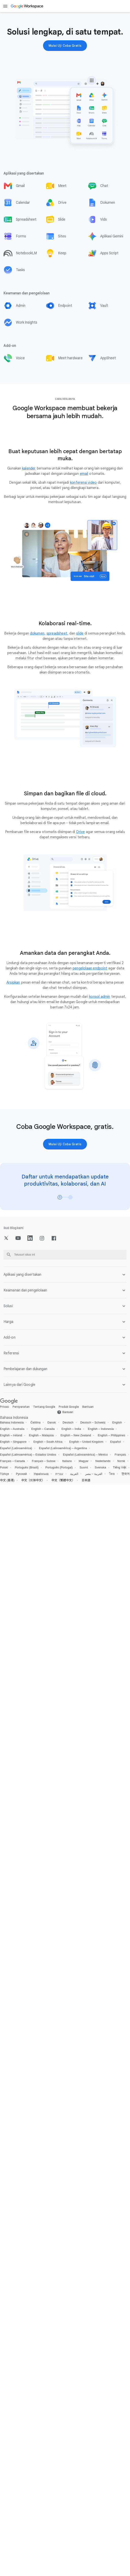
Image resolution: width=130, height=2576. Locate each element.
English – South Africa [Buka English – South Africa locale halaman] (47, 1441)
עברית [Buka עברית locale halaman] (59, 1473)
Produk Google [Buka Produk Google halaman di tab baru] (69, 1407)
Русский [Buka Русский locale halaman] (21, 1473)
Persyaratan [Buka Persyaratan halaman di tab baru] (21, 1407)
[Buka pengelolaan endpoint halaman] (90, 968)
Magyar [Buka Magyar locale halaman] (84, 1461)
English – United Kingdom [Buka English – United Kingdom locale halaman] (86, 1441)
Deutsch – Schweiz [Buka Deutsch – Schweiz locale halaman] (93, 1422)
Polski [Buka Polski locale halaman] (4, 1467)
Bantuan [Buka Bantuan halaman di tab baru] (88, 1407)
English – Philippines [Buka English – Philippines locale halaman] (111, 1435)
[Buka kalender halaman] (29, 468)
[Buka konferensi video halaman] (83, 482)
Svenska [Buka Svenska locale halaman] (100, 1467)
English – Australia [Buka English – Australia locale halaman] (12, 1429)
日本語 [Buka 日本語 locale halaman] (86, 1480)
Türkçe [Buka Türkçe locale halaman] (4, 1473)
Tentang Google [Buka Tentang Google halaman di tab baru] (44, 1407)
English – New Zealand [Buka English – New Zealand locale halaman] (75, 1435)
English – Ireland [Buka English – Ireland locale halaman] (11, 1435)
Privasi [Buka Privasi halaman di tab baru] (4, 1407)
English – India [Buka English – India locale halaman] (71, 1429)
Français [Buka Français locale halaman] (120, 1454)
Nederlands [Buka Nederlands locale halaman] (103, 1461)
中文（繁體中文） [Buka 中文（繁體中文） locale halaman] (63, 1480)
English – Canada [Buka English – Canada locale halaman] (43, 1429)
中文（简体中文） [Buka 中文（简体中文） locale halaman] (33, 1480)
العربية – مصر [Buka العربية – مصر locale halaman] (93, 1473)
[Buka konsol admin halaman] (99, 996)
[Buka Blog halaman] (13, 1228)
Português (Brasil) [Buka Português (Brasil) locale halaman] (27, 1467)
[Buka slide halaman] (79, 633)
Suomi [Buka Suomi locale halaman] (83, 1467)
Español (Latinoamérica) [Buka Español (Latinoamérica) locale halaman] (16, 1448)
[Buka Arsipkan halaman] (13, 982)
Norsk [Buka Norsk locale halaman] (121, 1461)
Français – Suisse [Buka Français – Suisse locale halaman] (43, 1461)
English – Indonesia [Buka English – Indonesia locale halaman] (101, 1429)
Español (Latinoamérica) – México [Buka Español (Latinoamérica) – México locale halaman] (85, 1454)
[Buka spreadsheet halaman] (57, 633)
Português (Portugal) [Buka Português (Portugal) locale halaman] (59, 1467)
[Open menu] (5, 6)
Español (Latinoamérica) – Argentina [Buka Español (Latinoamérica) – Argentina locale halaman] (63, 1448)
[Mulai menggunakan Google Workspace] (65, 45)
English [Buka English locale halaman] (117, 1422)
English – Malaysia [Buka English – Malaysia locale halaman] (41, 1435)
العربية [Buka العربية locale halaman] (74, 1473)
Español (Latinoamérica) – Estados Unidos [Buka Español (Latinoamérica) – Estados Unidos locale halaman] (28, 1454)
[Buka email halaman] (84, 474)
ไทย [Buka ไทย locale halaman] (112, 1473)
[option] (23, 185)
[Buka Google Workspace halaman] (27, 6)
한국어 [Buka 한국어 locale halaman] (126, 1473)
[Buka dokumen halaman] (37, 633)
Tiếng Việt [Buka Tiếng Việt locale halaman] (119, 1467)
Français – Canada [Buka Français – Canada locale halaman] (12, 1461)
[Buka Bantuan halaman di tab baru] (65, 1412)
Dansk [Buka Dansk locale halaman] (51, 1422)
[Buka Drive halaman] (80, 832)
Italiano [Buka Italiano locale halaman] (67, 1461)
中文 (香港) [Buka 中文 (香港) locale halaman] (7, 1480)
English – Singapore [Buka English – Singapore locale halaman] (13, 1441)
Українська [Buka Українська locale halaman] (41, 1473)
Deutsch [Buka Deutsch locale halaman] (68, 1422)
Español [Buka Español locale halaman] (115, 1441)
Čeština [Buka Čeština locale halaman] (35, 1422)
